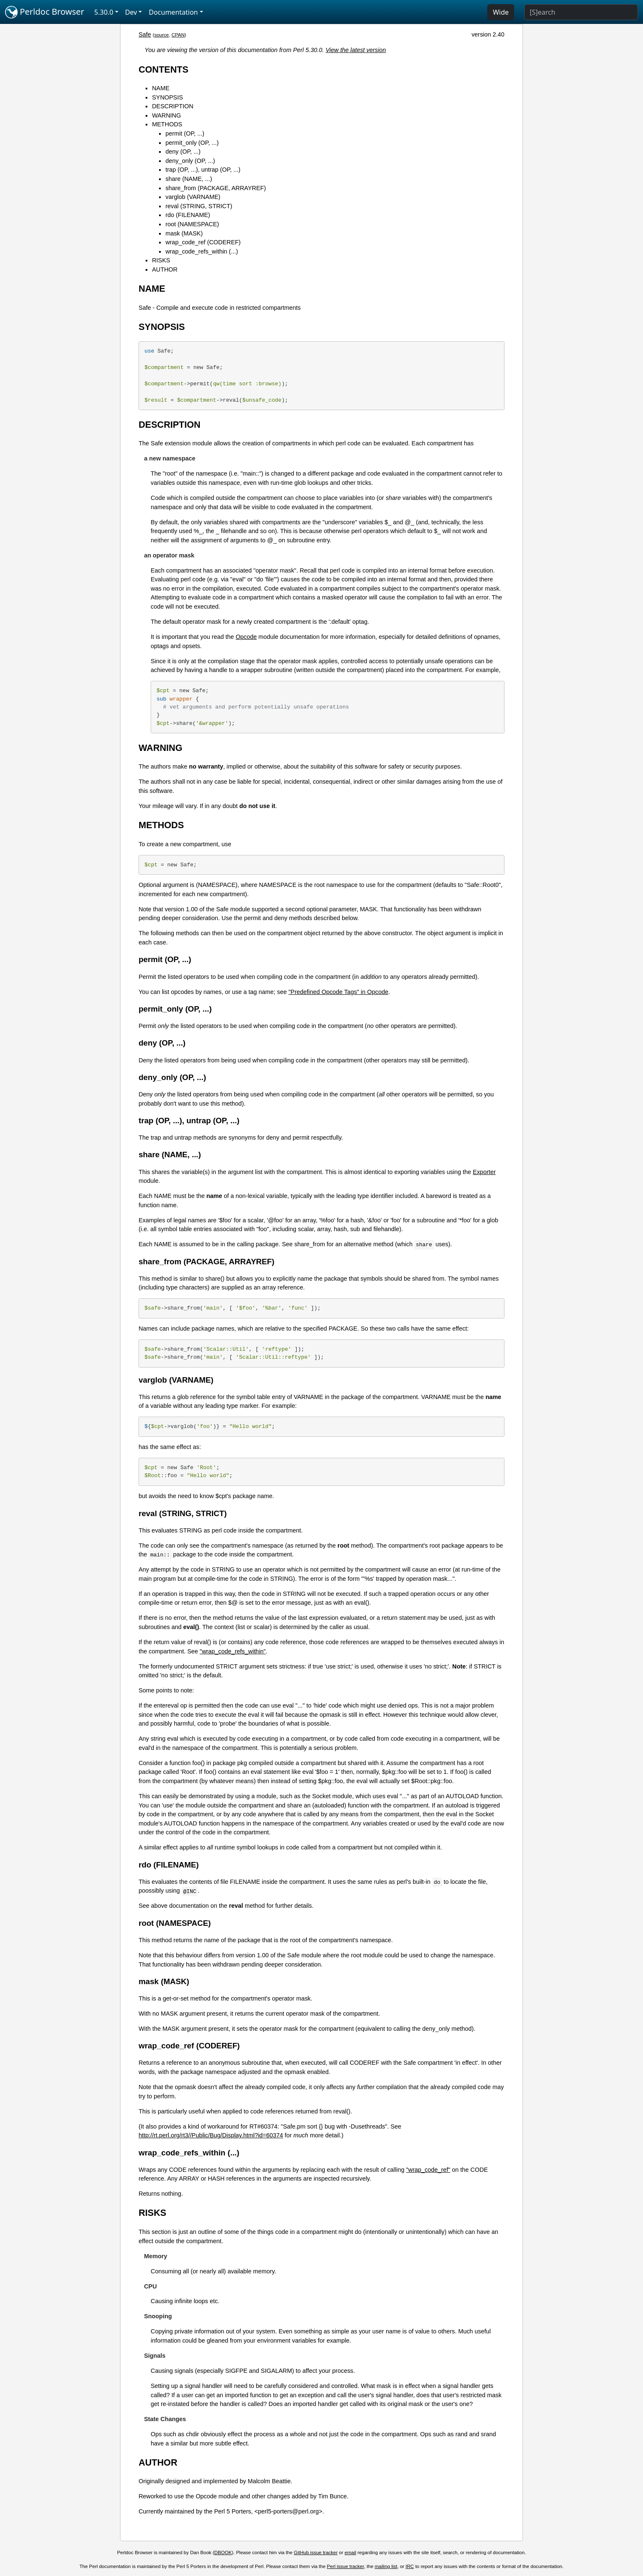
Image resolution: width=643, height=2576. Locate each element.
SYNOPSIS (167, 97)
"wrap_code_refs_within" (233, 1651)
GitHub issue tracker (315, 2552)
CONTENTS (163, 69)
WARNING (166, 115)
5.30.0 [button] (103, 12)
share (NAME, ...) (188, 178)
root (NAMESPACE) (192, 224)
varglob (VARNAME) (192, 197)
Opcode (245, 636)
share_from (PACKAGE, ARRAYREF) (215, 188)
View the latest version (356, 50)
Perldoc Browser (44, 12)
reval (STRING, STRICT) (198, 206)
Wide (501, 12)
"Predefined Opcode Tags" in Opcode (338, 992)
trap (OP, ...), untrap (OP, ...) (202, 169)
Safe (145, 34)
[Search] (581, 12)
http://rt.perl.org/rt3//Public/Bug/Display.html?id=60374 (211, 2135)
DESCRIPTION (172, 106)
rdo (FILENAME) (187, 215)
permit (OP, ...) (184, 133)
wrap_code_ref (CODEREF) (202, 242)
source (161, 34)
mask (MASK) (184, 233)
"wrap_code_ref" (428, 2169)
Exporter (484, 1172)
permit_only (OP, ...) (192, 142)
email (350, 2552)
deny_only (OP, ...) (190, 160)
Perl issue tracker (345, 2566)
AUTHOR (165, 269)
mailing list (386, 2566)
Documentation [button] (173, 12)
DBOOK (223, 2552)
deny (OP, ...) (183, 151)
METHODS (167, 124)
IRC (409, 2566)
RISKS (161, 260)
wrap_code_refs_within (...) (201, 251)
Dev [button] (131, 12)
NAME (161, 88)
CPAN (178, 34)
